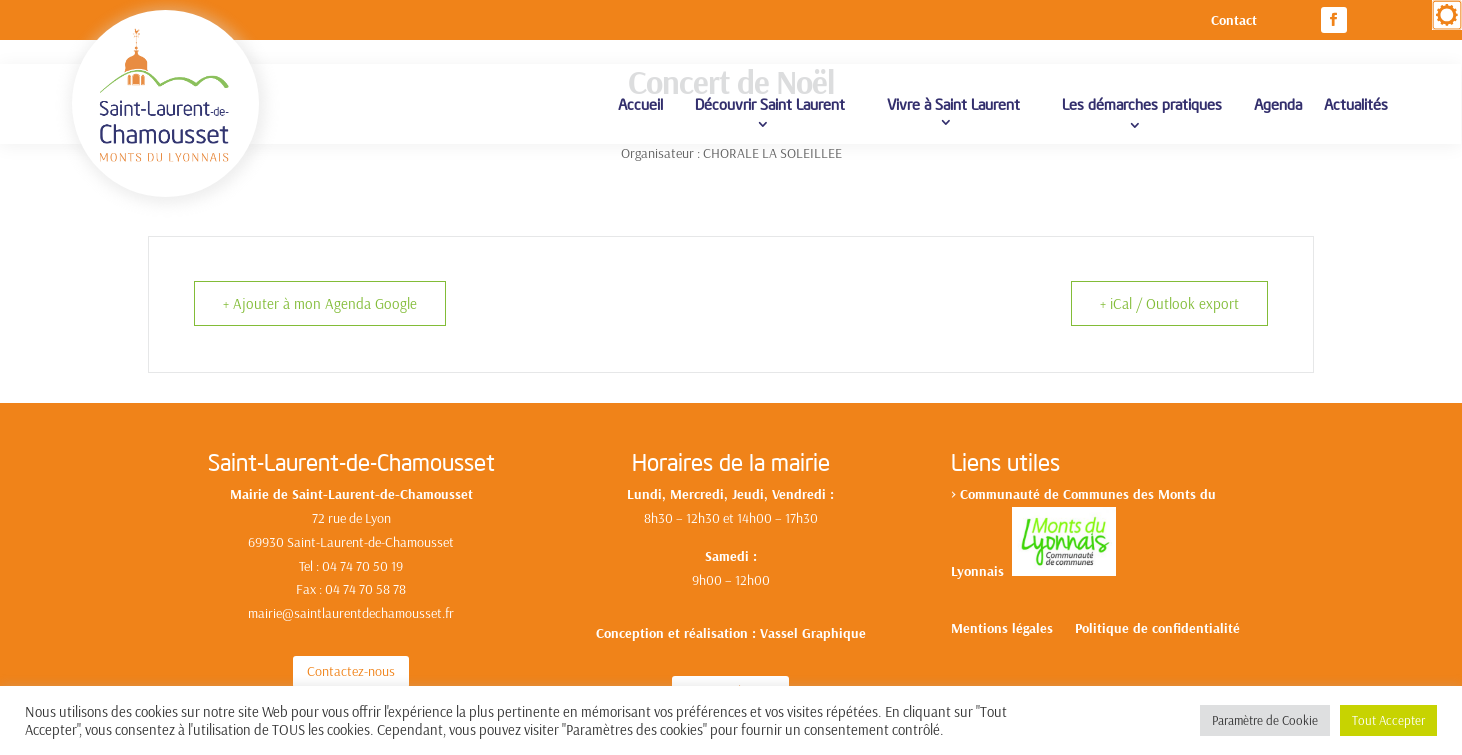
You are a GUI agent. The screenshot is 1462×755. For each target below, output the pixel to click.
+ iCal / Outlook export (1169, 303)
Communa (990, 494)
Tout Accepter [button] (1388, 720)
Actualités (1356, 103)
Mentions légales (1002, 629)
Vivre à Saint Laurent (953, 103)
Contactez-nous (351, 671)
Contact (1234, 21)
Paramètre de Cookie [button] (1265, 720)
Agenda (1278, 103)
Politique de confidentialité (1157, 629)
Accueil (640, 103)
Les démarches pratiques (1142, 103)
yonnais (984, 571)
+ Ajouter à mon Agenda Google (320, 303)
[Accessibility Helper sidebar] (1447, 15)
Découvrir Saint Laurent (770, 103)
